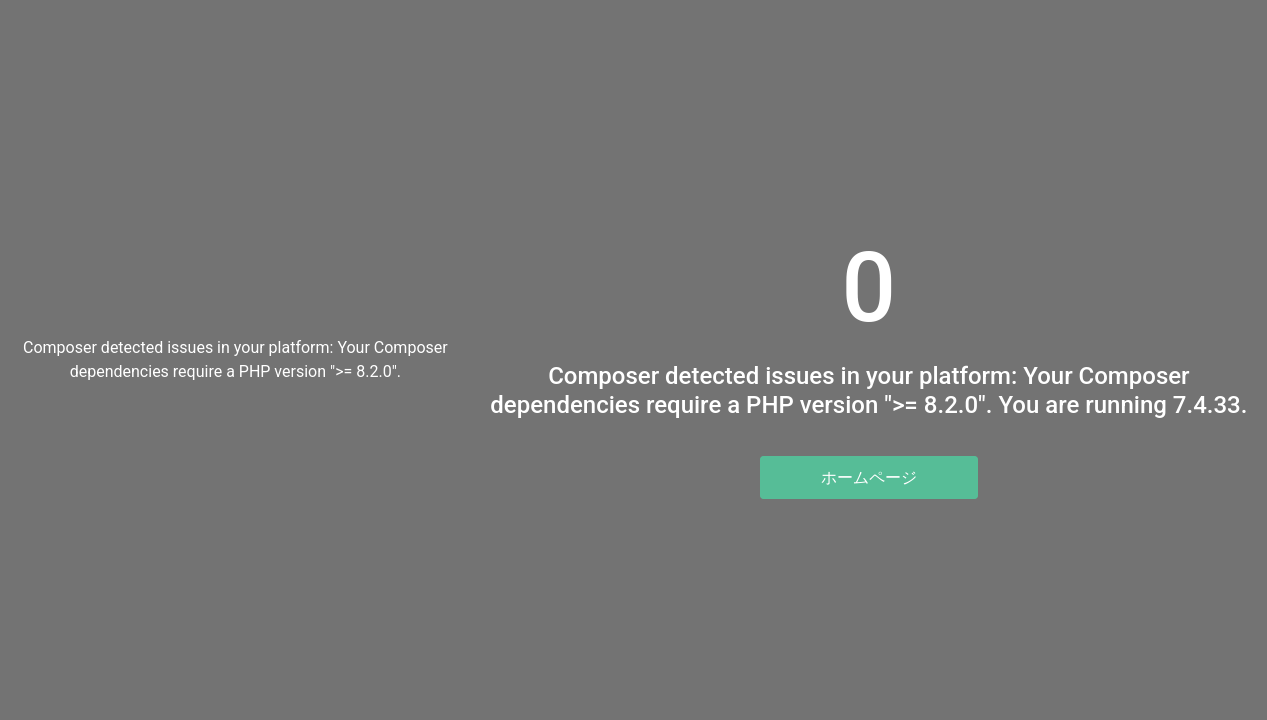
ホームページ (869, 477)
